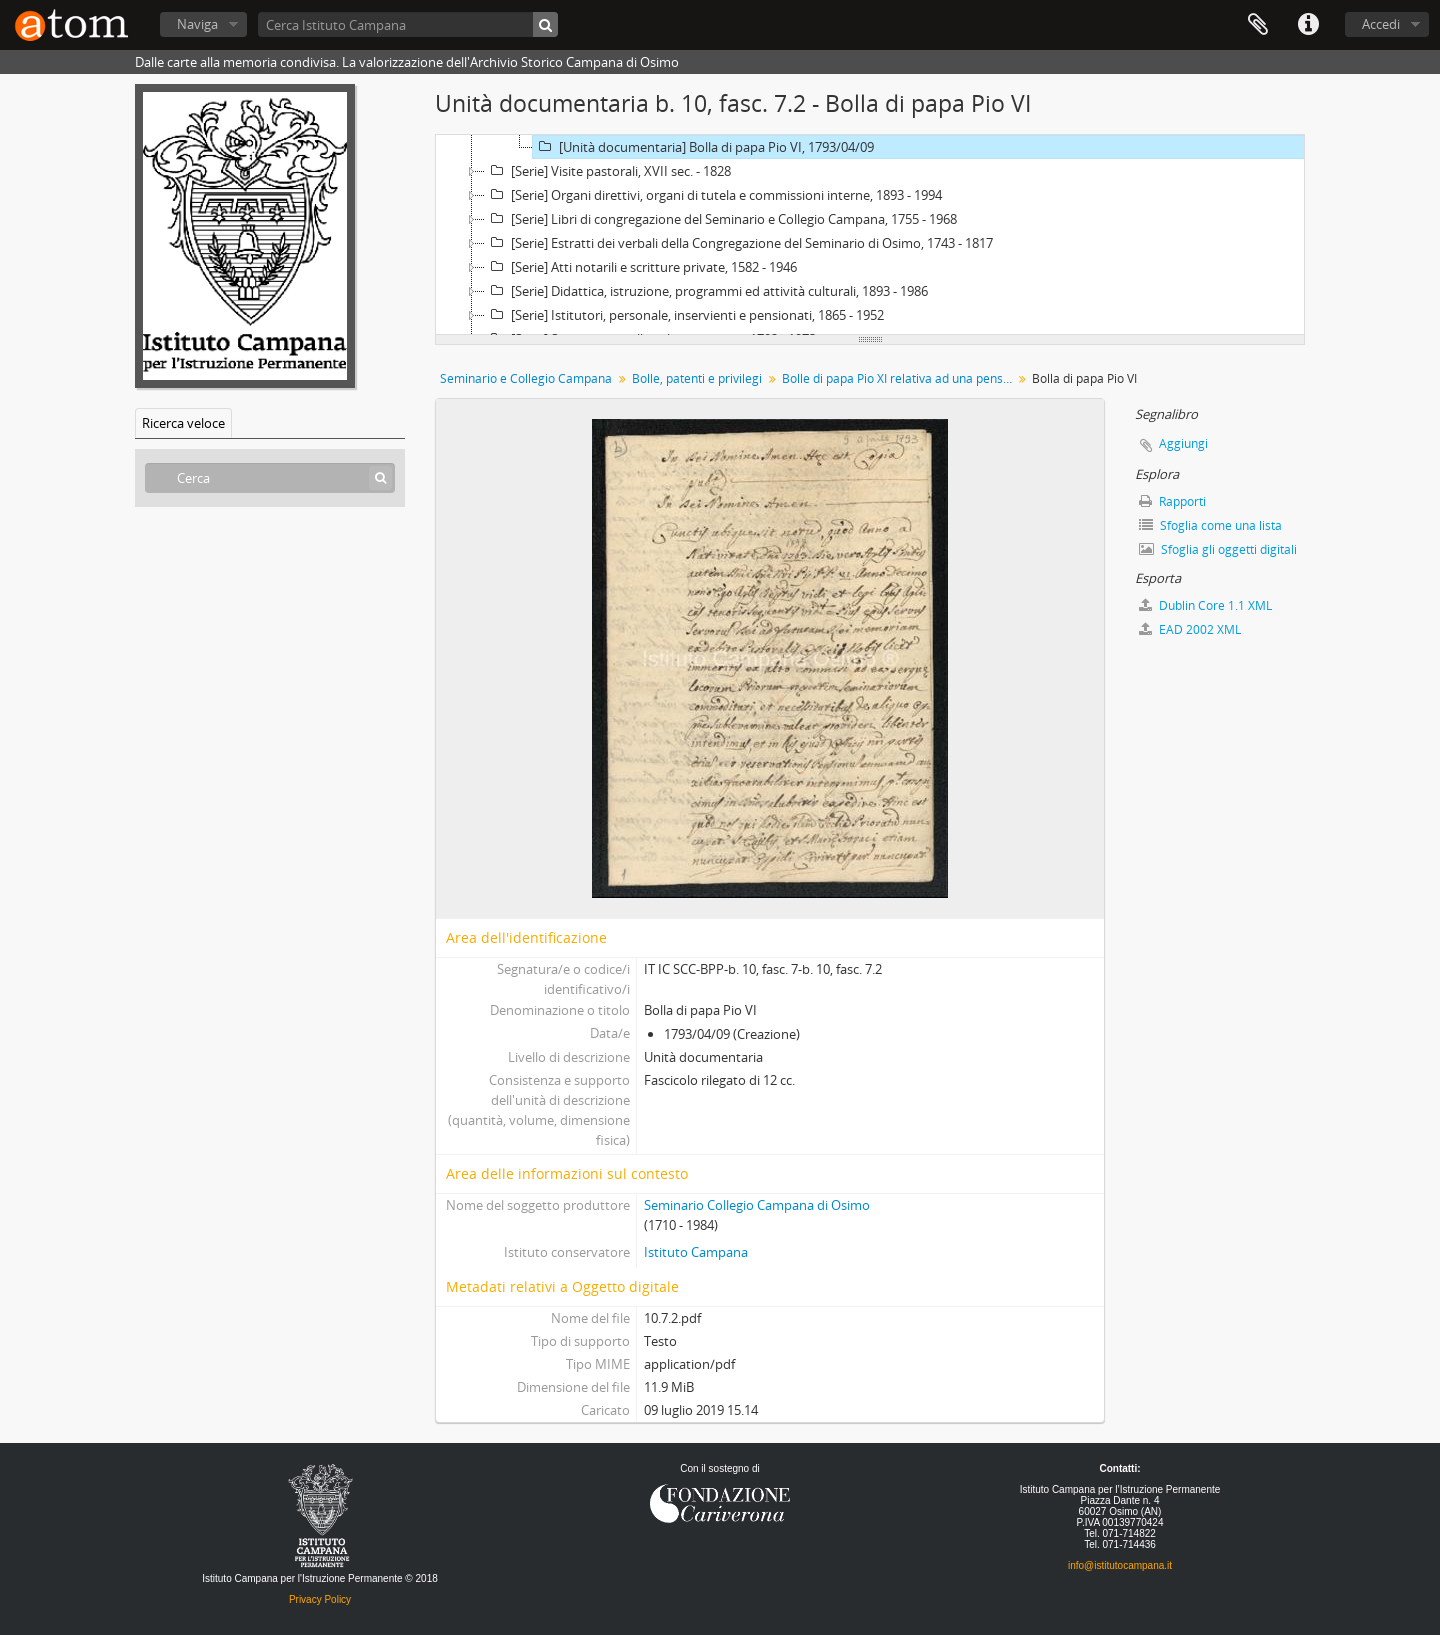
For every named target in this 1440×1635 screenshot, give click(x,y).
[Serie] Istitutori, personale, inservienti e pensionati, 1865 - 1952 (684, 315)
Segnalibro (1258, 25)
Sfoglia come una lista (1210, 525)
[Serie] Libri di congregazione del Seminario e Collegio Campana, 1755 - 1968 (721, 219)
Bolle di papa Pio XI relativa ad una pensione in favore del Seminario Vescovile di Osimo (899, 378)
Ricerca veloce (183, 423)
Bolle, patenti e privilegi (697, 378)
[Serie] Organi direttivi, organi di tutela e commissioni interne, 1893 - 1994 (713, 195)
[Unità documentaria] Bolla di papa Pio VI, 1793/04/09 (703, 147)
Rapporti (1172, 501)
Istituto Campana (696, 1252)
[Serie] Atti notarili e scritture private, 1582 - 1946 (641, 267)
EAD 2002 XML (1190, 629)
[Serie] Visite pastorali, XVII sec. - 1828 (608, 171)
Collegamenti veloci (1308, 25)
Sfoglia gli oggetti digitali (1218, 549)
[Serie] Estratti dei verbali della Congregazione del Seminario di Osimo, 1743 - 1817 (739, 243)
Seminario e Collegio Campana (526, 378)
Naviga (197, 24)
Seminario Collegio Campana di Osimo (757, 1205)
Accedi (1381, 24)
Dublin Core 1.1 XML (1205, 605)
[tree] (870, 235)
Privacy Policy (320, 1599)
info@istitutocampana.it (1120, 1565)
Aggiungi (1183, 443)
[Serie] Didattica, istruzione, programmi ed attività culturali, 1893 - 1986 (706, 291)
